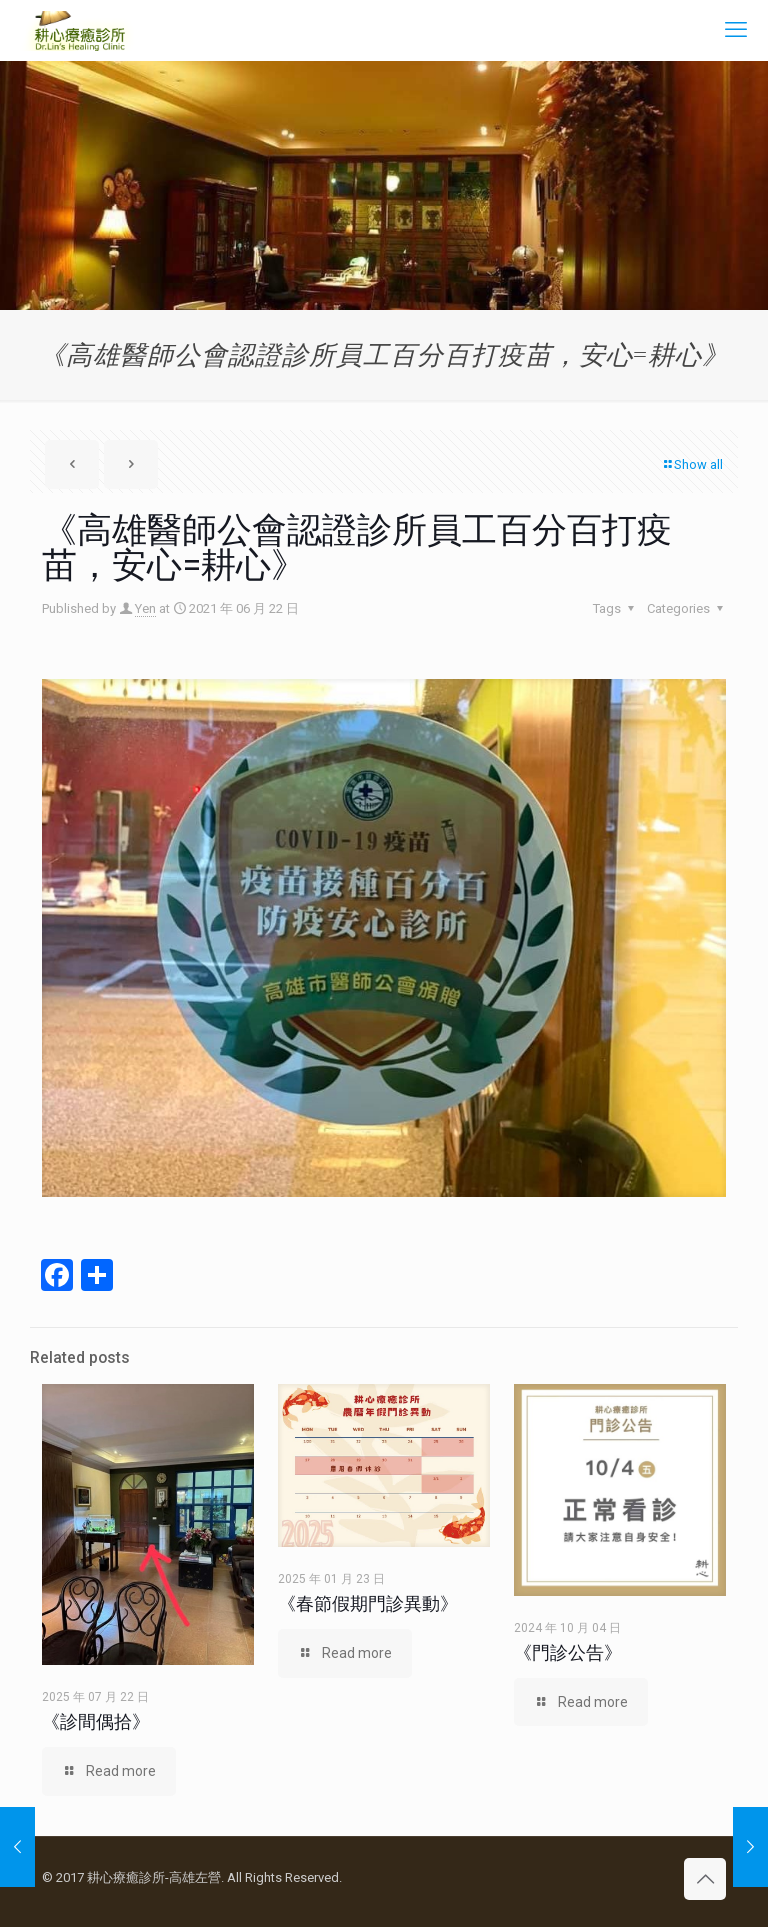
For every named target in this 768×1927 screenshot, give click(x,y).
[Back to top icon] (705, 1879)
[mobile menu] (736, 30)
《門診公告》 (568, 1652)
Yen (145, 608)
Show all (692, 464)
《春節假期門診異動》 (368, 1603)
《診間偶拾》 (96, 1721)
